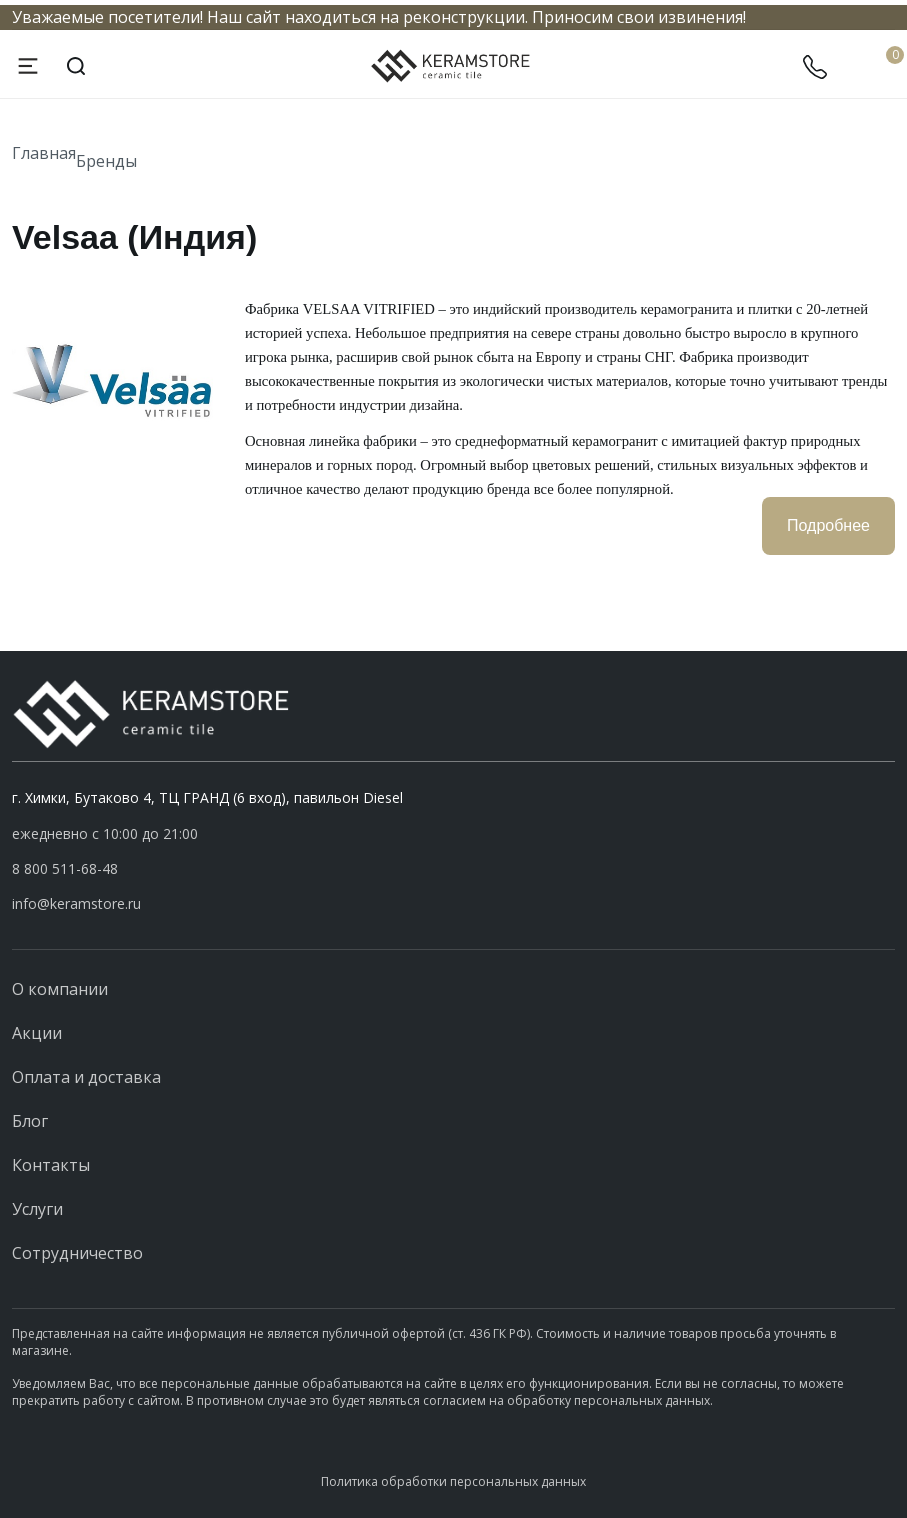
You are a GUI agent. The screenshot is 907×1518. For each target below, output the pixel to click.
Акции (37, 1033)
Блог (30, 1121)
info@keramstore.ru (76, 903)
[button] (453, 869)
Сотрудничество (77, 1253)
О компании (60, 989)
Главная (44, 153)
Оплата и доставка (86, 1077)
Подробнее (828, 525)
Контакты (51, 1165)
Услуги (37, 1209)
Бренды (106, 160)
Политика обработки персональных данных (453, 1481)
